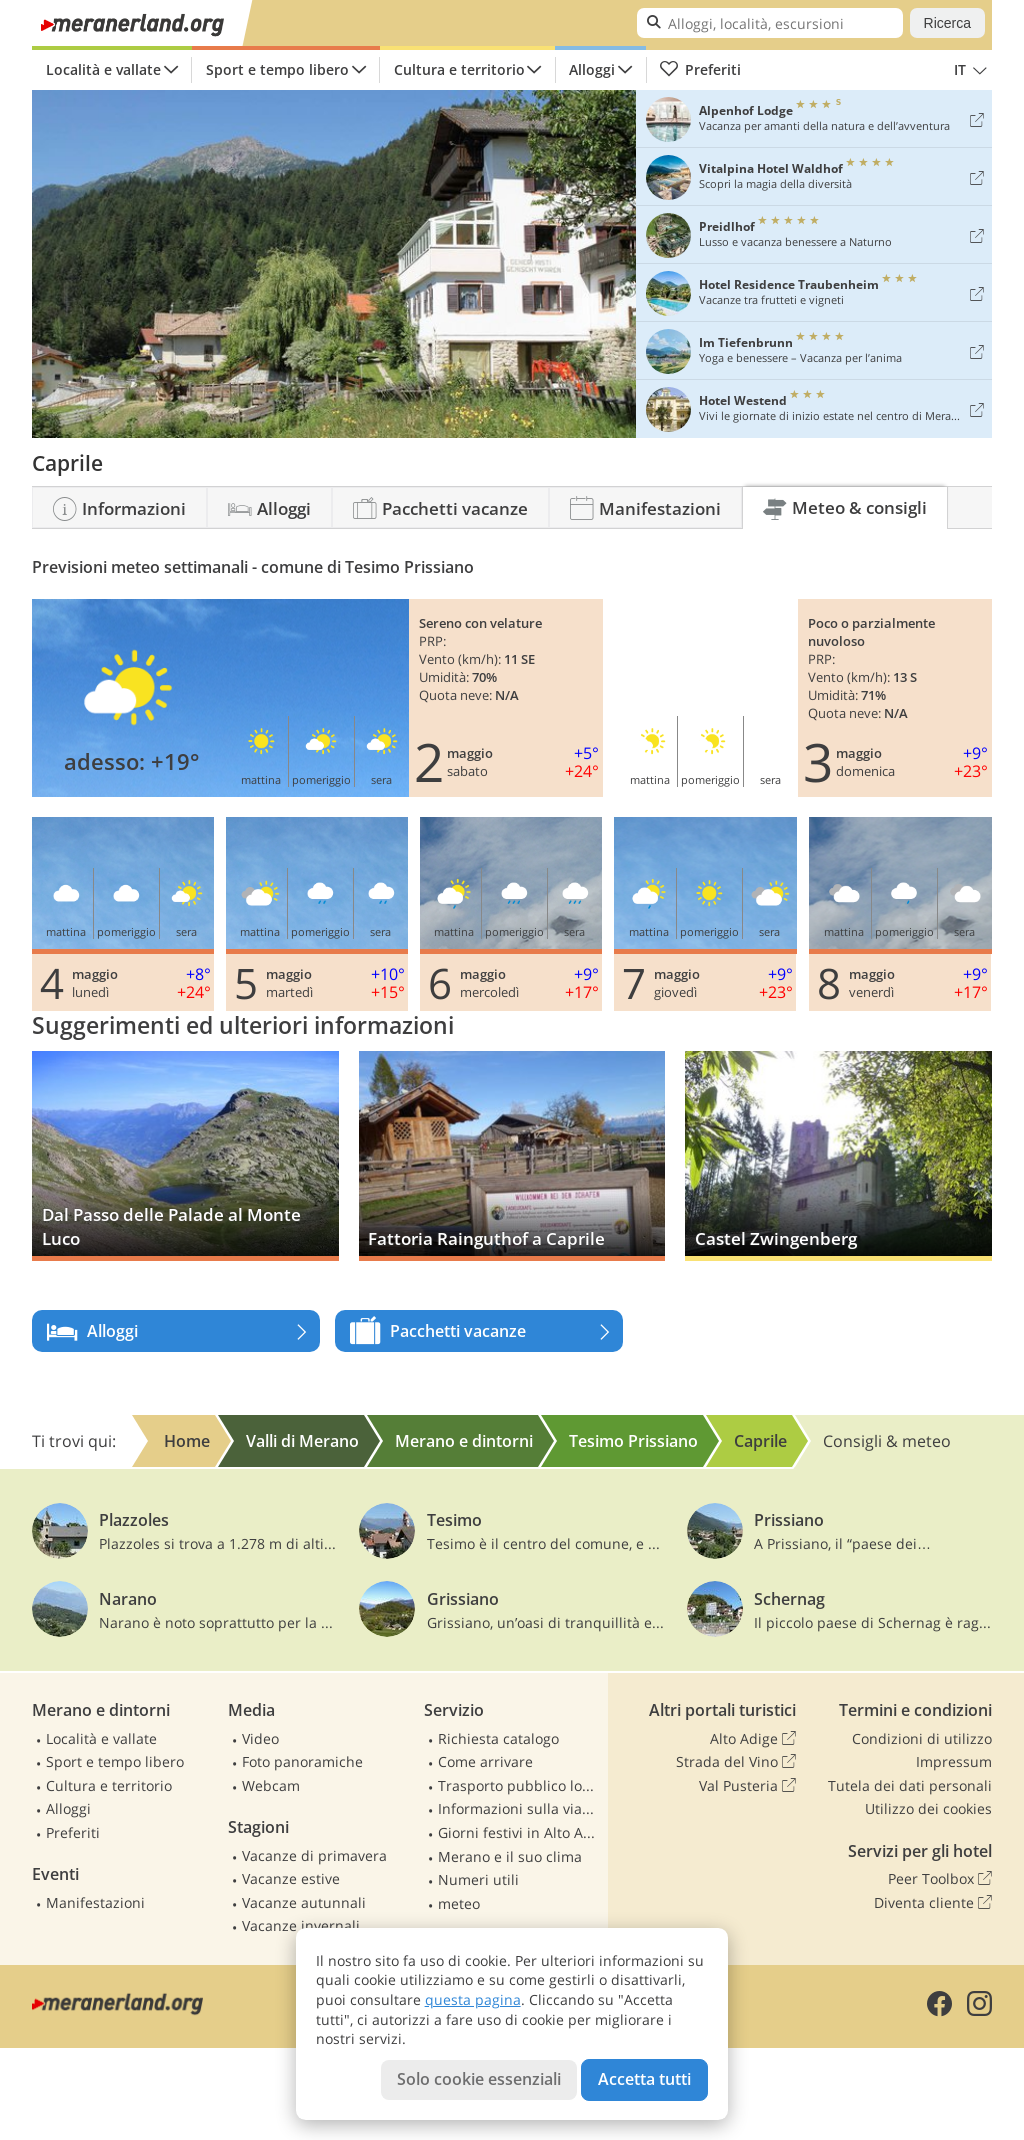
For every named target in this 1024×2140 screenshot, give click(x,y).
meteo (459, 1903)
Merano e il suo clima (510, 1856)
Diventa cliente (933, 1903)
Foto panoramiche (302, 1761)
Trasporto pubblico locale (519, 1785)
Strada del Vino (736, 1762)
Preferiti (700, 70)
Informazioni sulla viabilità (519, 1808)
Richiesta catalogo (498, 1738)
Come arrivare (485, 1761)
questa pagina (473, 1999)
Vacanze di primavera (314, 1855)
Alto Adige (753, 1739)
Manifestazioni (95, 1902)
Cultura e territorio (459, 69)
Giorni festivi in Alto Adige (519, 1832)
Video (260, 1738)
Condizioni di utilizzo (922, 1738)
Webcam (271, 1785)
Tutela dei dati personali (910, 1785)
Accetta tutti (644, 2079)
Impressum (954, 1761)
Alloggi (592, 69)
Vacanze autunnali (304, 1902)
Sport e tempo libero (277, 69)
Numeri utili (478, 1879)
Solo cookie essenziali (479, 2079)
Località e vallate (103, 69)
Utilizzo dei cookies (928, 1808)
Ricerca (947, 23)
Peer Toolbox (940, 1879)
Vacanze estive (291, 1878)
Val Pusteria (747, 1786)
